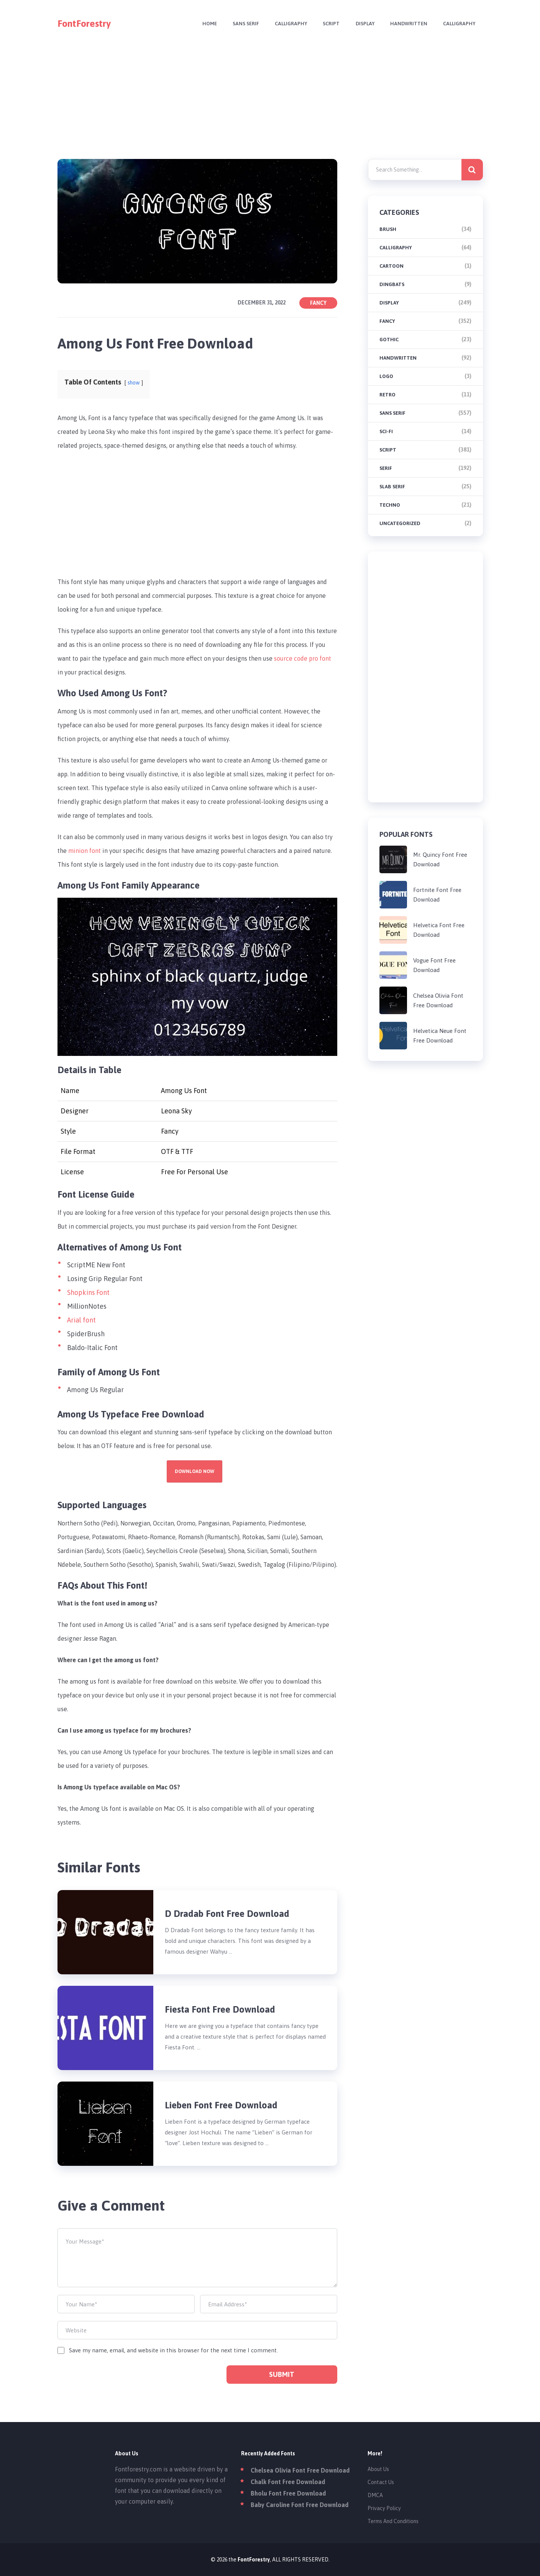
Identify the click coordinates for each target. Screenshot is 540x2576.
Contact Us (381, 2482)
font (325, 658)
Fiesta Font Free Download (220, 2009)
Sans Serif (240, 24)
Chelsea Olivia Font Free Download (438, 1000)
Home (202, 24)
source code (291, 658)
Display (362, 24)
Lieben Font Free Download (221, 2105)
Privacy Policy (384, 2508)
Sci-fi (386, 431)
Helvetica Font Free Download (438, 930)
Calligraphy (286, 24)
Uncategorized (399, 523)
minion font (84, 850)
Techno (389, 505)
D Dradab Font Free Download (227, 1913)
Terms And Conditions (393, 2521)
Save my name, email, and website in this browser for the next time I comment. (173, 2350)
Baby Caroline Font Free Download (299, 2504)
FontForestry (84, 23)
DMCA (375, 2495)
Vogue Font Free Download (434, 965)
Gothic (389, 339)
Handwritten (406, 24)
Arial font (81, 1320)
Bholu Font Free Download (288, 2493)
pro (314, 658)
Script (327, 24)
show (134, 383)
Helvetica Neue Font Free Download (439, 1036)
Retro (387, 395)
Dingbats (391, 284)
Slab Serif (392, 486)
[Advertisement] (270, 98)
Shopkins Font (88, 1292)
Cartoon (391, 266)
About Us (378, 2469)
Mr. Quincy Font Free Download (440, 859)
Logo (386, 376)
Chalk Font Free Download (288, 2481)
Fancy (318, 303)
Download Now (194, 1471)
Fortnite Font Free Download (437, 895)
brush (387, 229)
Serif (385, 468)
